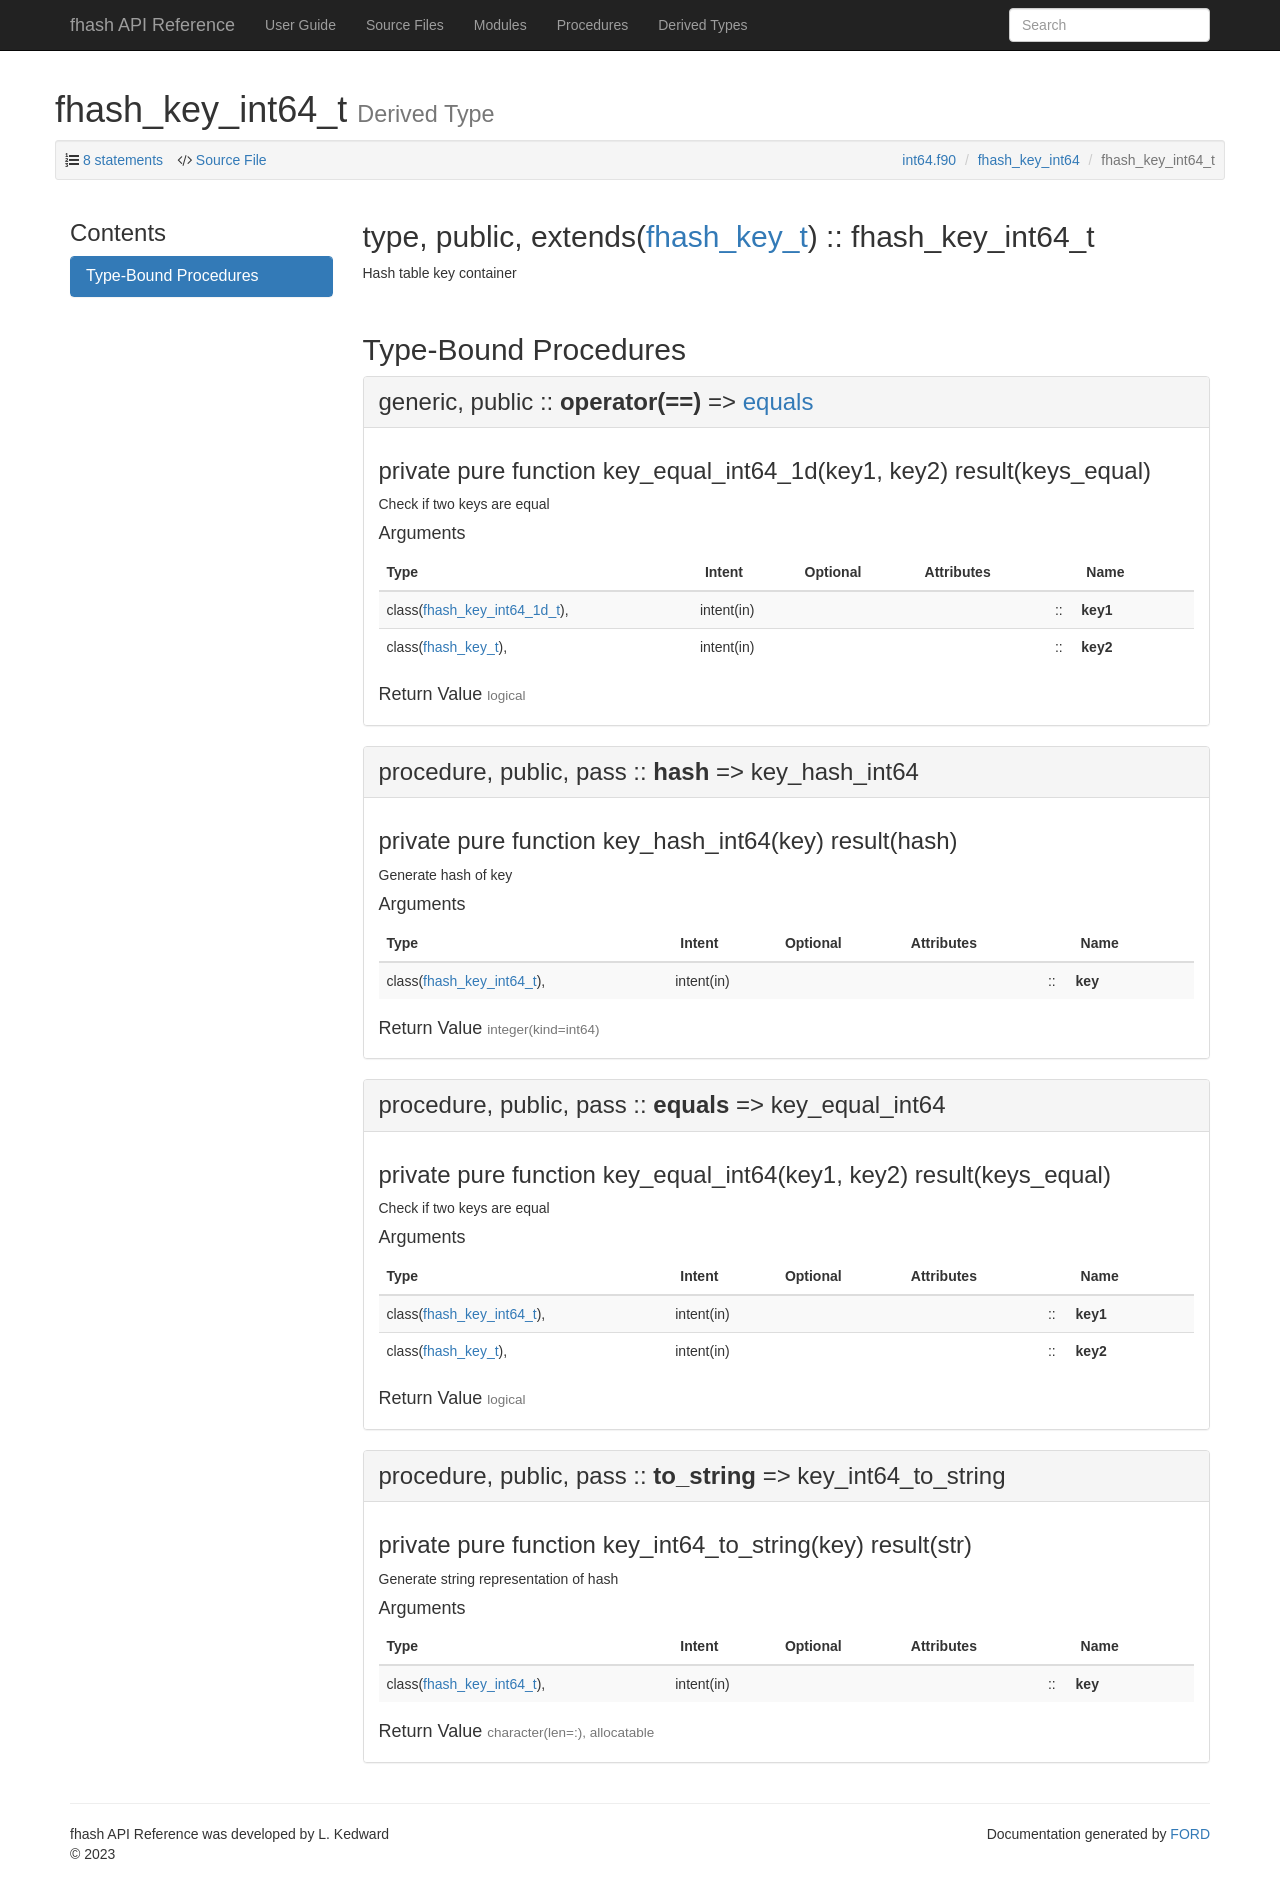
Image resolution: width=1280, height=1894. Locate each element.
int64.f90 (929, 160)
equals (778, 401)
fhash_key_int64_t (480, 981)
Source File (231, 160)
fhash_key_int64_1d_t (491, 610)
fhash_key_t (727, 236)
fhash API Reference (152, 25)
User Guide (300, 25)
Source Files (405, 25)
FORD (1190, 1834)
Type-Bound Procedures (172, 275)
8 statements (123, 160)
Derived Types (702, 25)
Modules (500, 25)
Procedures (593, 25)
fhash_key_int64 (1029, 160)
